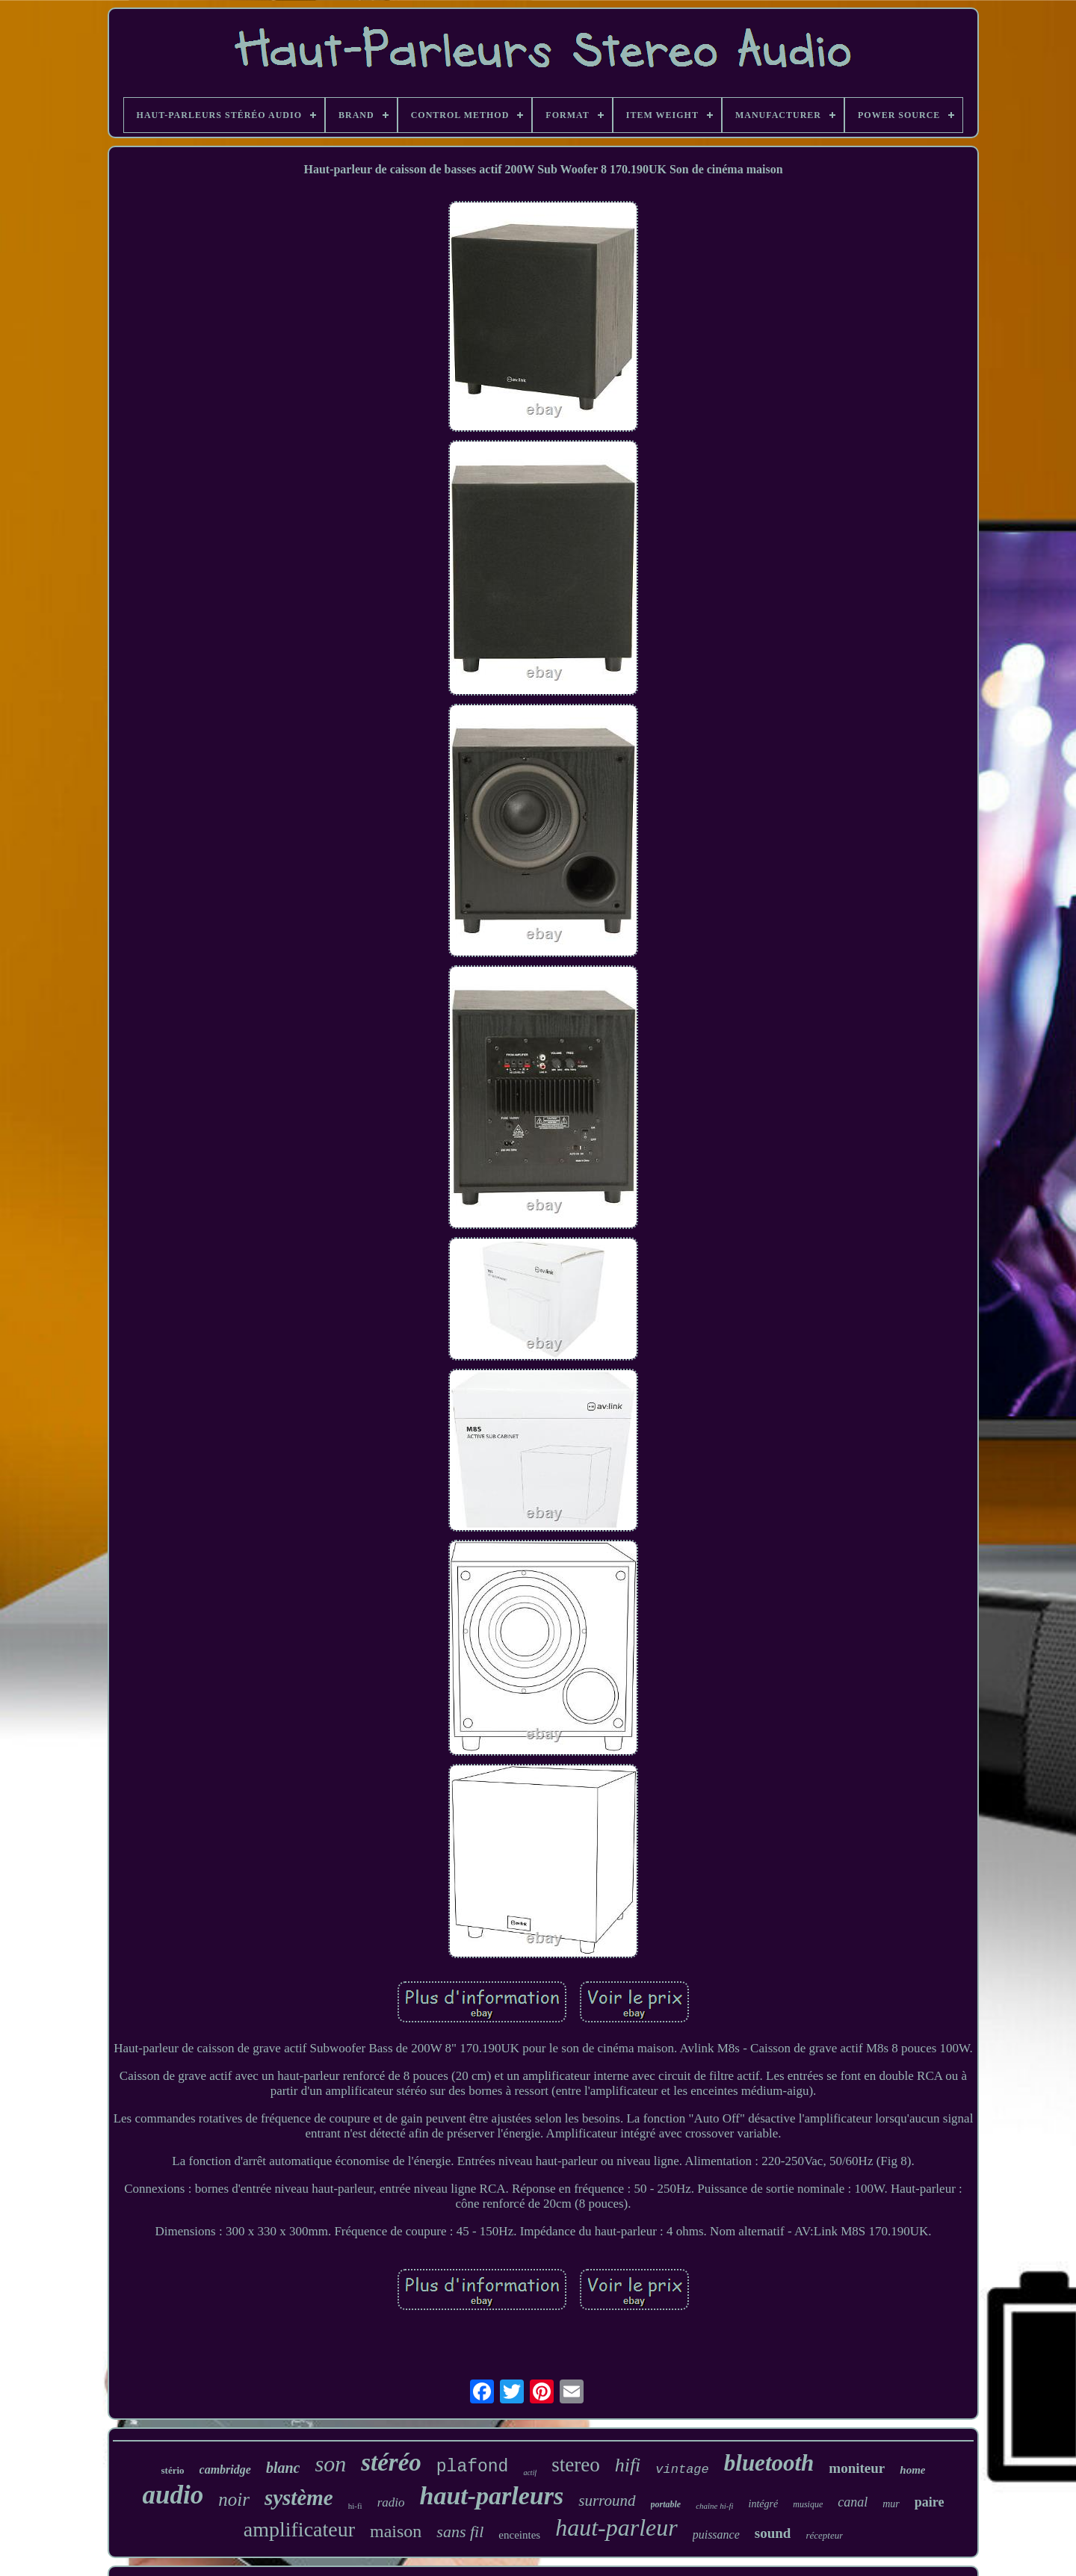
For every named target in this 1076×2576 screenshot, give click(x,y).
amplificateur (299, 2529)
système (299, 2498)
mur (891, 2504)
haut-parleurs (492, 2496)
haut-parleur (616, 2527)
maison (395, 2531)
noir (234, 2499)
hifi (628, 2465)
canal (853, 2502)
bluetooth (769, 2463)
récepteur (824, 2535)
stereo (575, 2464)
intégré (764, 2504)
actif (530, 2472)
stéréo (391, 2462)
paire (929, 2502)
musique (808, 2504)
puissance (716, 2534)
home (912, 2470)
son (330, 2463)
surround (606, 2501)
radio (391, 2502)
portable (666, 2504)
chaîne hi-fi (714, 2505)
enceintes (519, 2535)
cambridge (225, 2469)
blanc (283, 2467)
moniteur (857, 2468)
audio (173, 2495)
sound (773, 2533)
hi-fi (355, 2505)
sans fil (459, 2531)
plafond (472, 2467)
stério (173, 2470)
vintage (681, 2469)
